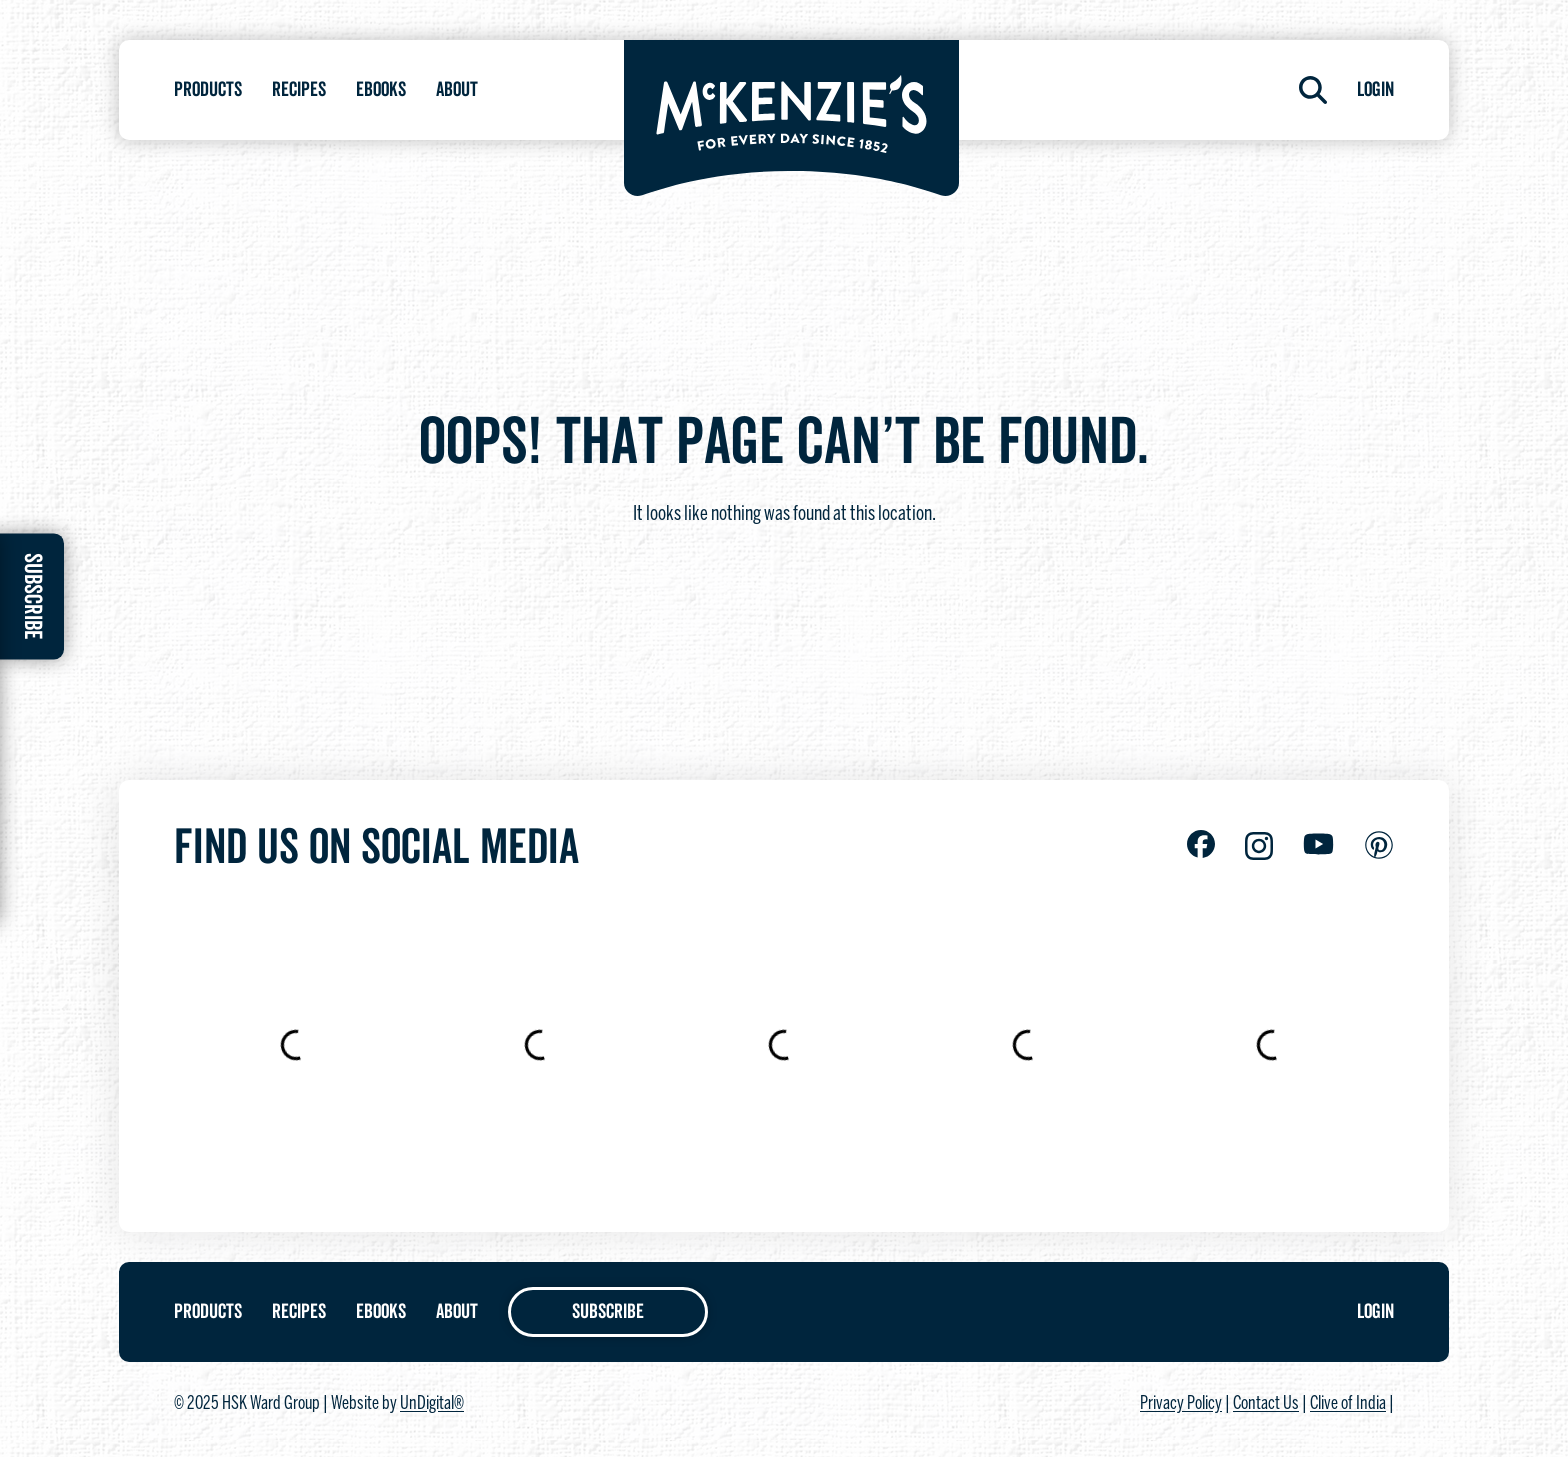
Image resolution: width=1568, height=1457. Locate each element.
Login (1375, 90)
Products (208, 90)
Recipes (299, 90)
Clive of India (1348, 1404)
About (457, 90)
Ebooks (381, 90)
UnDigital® (432, 1404)
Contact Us (1266, 1404)
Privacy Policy (1181, 1404)
